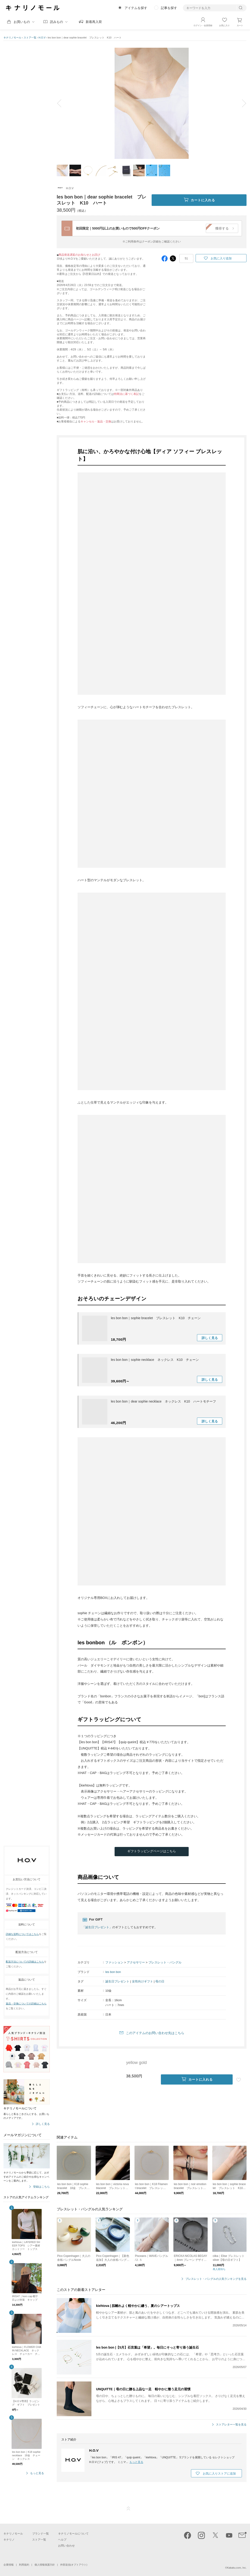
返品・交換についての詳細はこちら (26, 2003)
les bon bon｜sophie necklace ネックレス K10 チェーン (155, 1360)
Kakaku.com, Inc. (237, 2567)
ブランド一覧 (40, 2533)
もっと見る (37, 2473)
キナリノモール (12, 37)
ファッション (114, 1962)
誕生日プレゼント (117, 1981)
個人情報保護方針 (44, 2564)
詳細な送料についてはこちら (22, 1934)
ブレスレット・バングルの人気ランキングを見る (216, 2278)
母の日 (159, 1981)
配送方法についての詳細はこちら (25, 1961)
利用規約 (24, 2564)
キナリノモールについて (73, 2533)
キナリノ (9, 2539)
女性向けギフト (142, 1981)
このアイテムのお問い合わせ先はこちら (155, 2033)
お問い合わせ (66, 2545)
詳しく (210, 1338)
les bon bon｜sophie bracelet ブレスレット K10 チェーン (156, 1318)
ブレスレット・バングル (164, 1962)
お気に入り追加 (221, 258)
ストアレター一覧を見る (231, 2424)
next (241, 103)
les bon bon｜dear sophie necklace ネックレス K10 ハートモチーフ (163, 1401)
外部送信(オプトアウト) (73, 2564)
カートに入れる (199, 200)
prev (62, 103)
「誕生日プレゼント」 (97, 1927)
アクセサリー (136, 1962)
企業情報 (8, 2564)
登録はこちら (41, 2186)
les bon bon (113, 1972)
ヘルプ (62, 2539)
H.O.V (42, 37)
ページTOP (128, 2508)
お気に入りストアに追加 (219, 2473)
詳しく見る (43, 2124)
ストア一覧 (30, 37)
